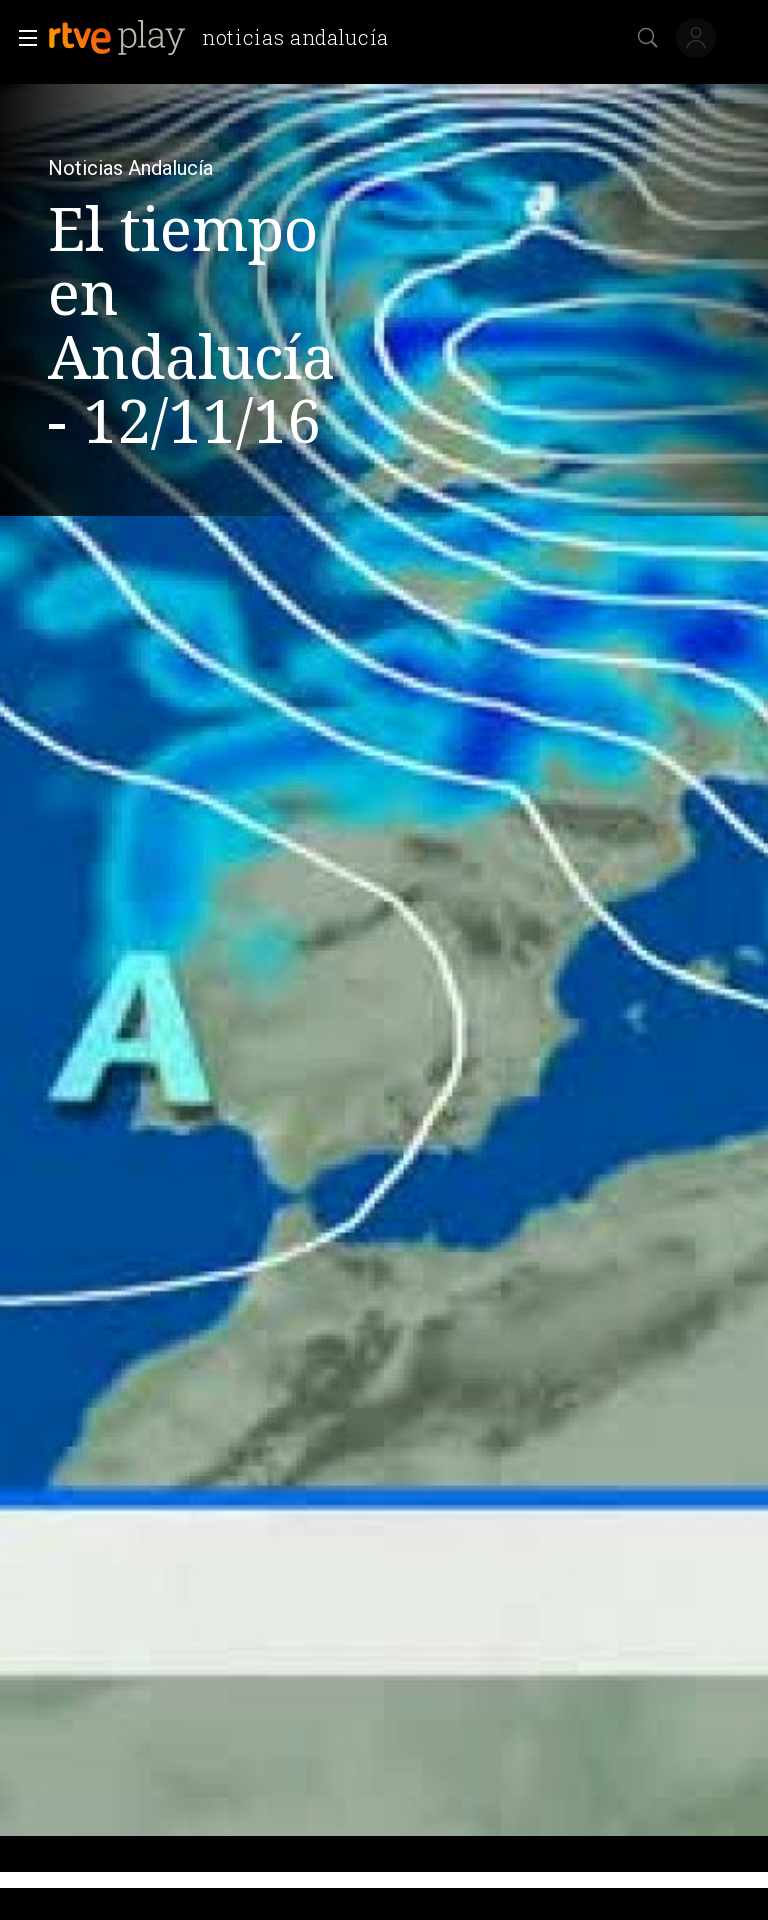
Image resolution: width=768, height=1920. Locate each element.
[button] (22, 38)
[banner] (226, 38)
